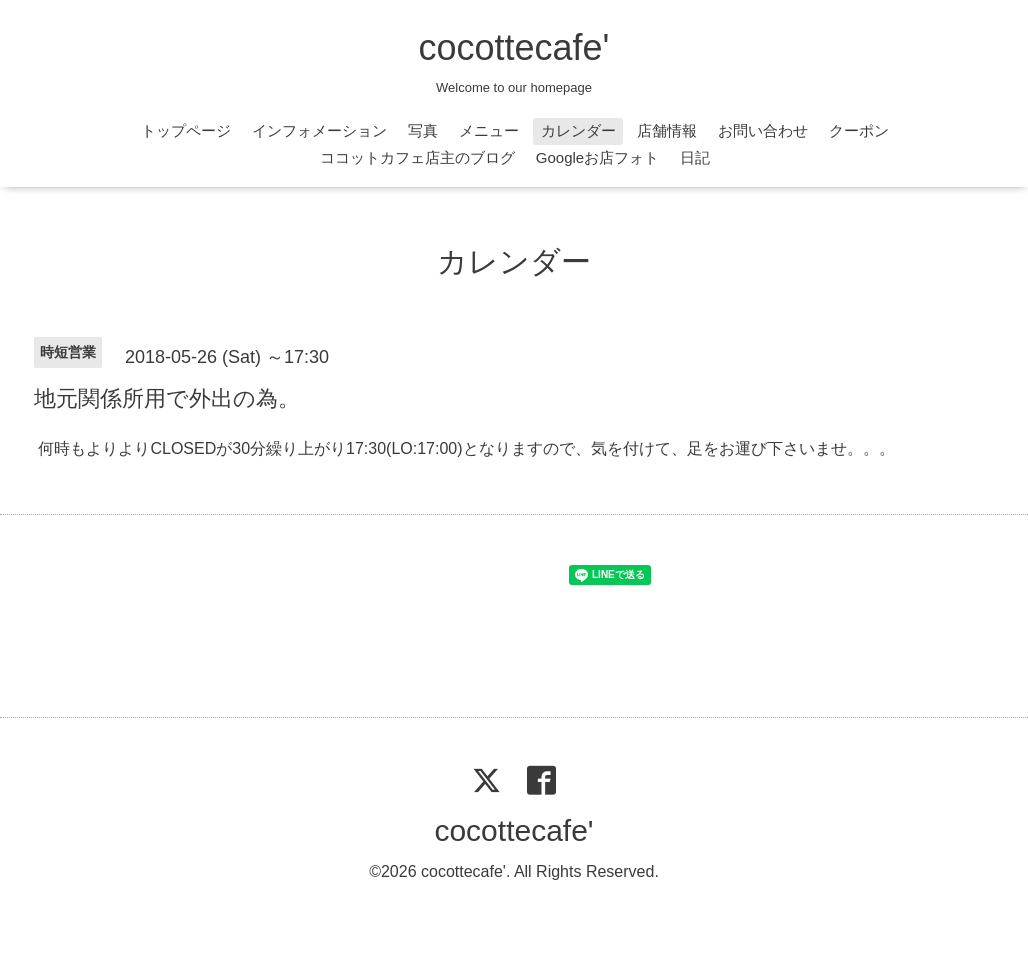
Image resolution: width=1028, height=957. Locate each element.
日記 (695, 157)
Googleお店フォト (597, 157)
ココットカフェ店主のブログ (417, 157)
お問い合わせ (763, 130)
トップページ (186, 130)
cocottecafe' (514, 47)
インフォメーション (319, 130)
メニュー (489, 130)
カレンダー (578, 130)
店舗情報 (667, 130)
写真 (423, 130)
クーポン (859, 130)
